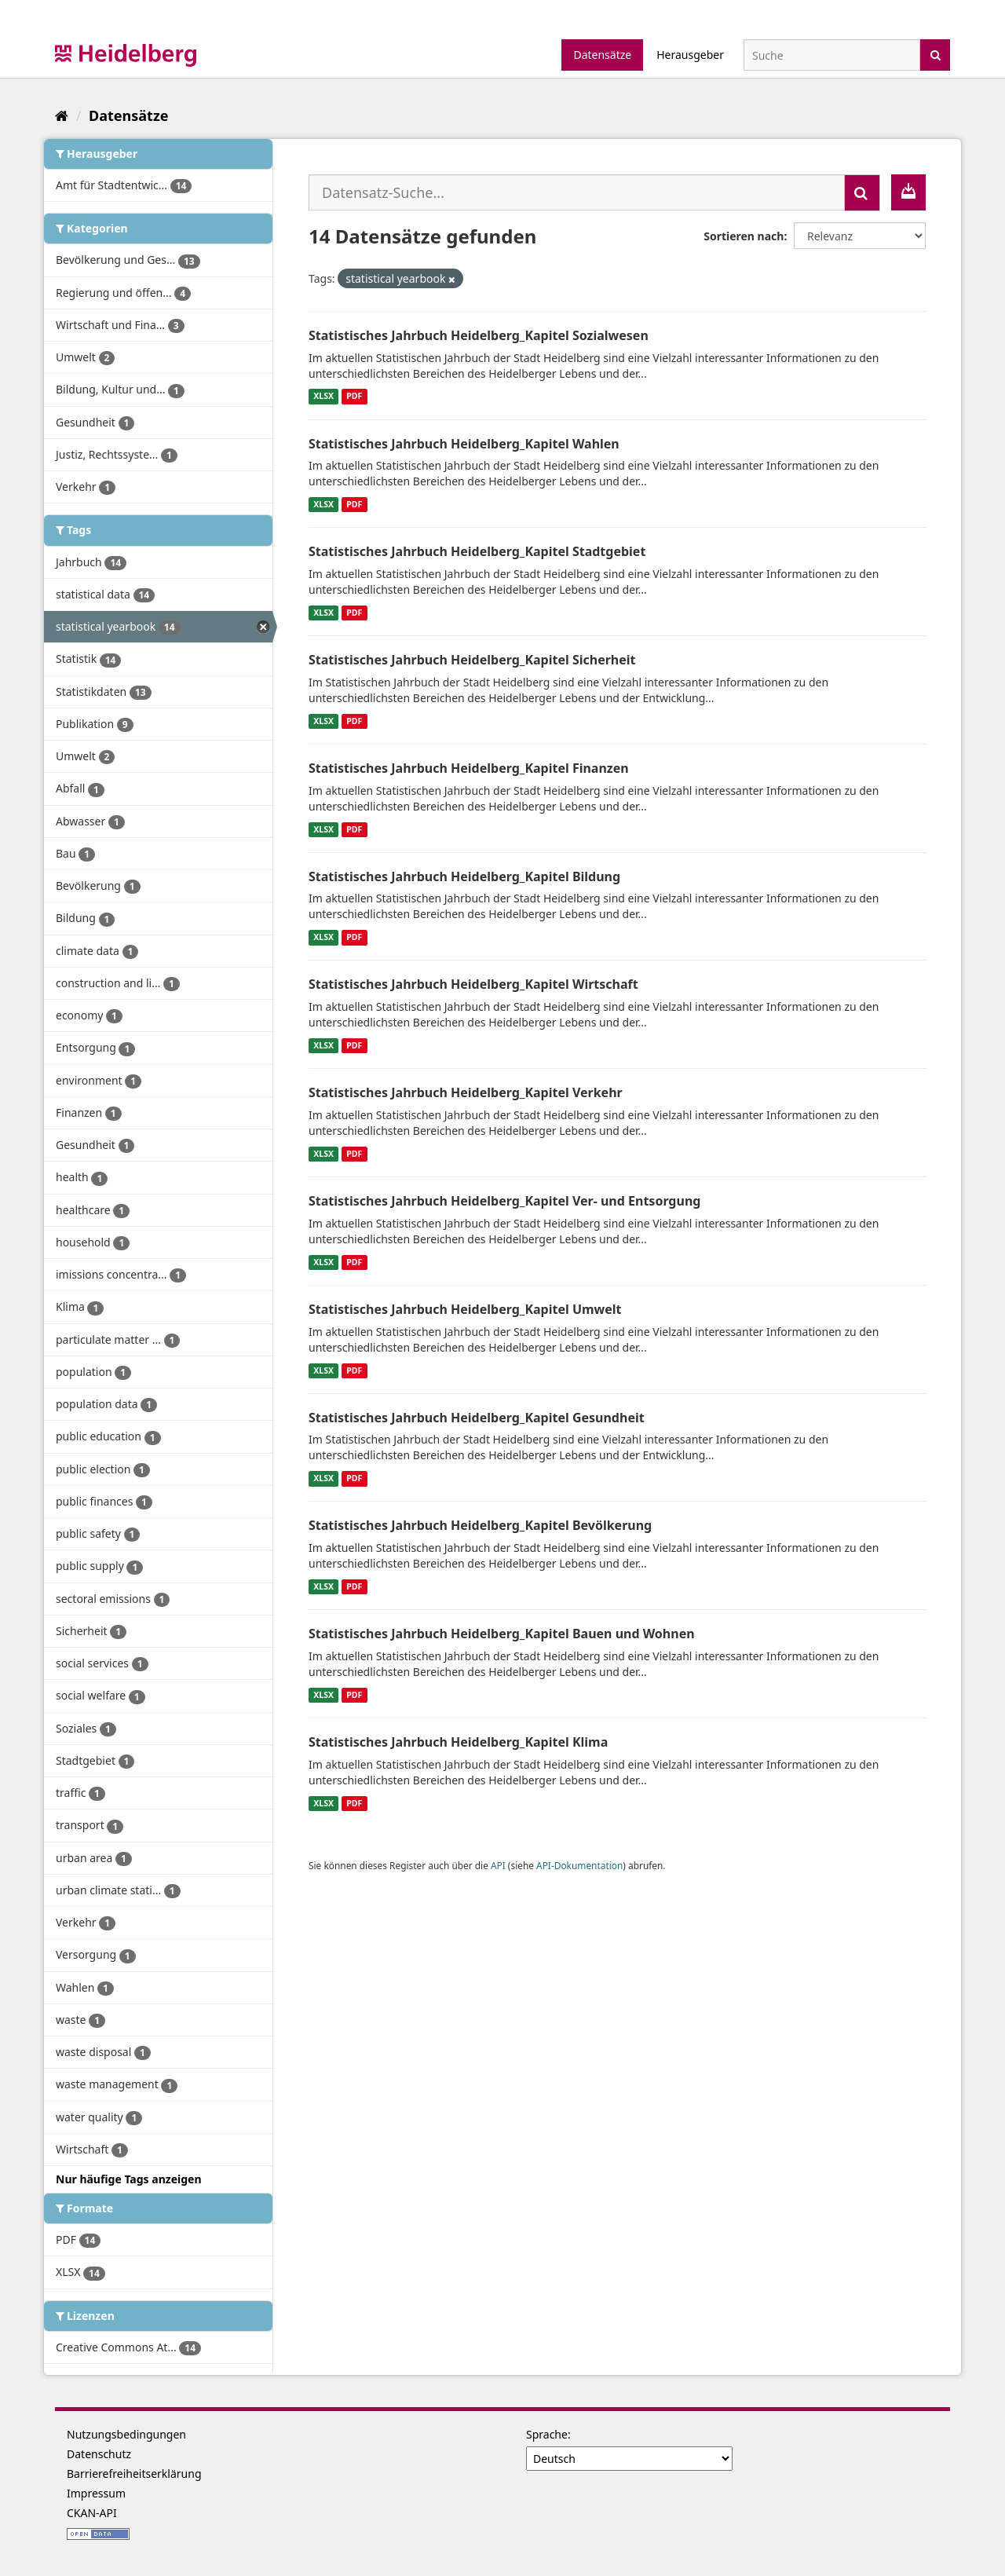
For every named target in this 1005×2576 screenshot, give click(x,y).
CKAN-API (92, 2512)
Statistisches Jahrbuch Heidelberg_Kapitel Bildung (464, 876)
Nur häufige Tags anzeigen (129, 2179)
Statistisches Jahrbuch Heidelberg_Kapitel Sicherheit (472, 659)
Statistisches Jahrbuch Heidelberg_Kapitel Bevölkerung (480, 1525)
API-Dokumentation (579, 1865)
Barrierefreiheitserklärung (134, 2473)
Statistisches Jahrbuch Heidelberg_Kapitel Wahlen (464, 443)
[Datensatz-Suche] (832, 55)
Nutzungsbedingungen (126, 2434)
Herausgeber (690, 54)
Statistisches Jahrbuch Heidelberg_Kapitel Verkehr (466, 1092)
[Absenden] (935, 53)
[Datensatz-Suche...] (577, 192)
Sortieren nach (744, 236)
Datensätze (602, 54)
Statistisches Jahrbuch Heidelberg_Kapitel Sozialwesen (479, 335)
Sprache (547, 2434)
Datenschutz (99, 2453)
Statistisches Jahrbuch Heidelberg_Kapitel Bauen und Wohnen (502, 1633)
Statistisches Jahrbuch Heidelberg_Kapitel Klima (458, 1742)
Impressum (96, 2493)
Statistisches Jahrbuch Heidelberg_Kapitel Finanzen (469, 768)
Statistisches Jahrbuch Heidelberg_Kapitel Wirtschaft (473, 984)
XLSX (323, 396)
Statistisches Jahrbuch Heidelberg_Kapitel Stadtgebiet (477, 551)
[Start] (61, 115)
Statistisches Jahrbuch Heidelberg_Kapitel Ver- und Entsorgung (504, 1200)
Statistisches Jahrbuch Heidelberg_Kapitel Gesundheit (477, 1417)
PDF (354, 396)
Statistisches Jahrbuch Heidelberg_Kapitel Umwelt (465, 1309)
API (498, 1865)
